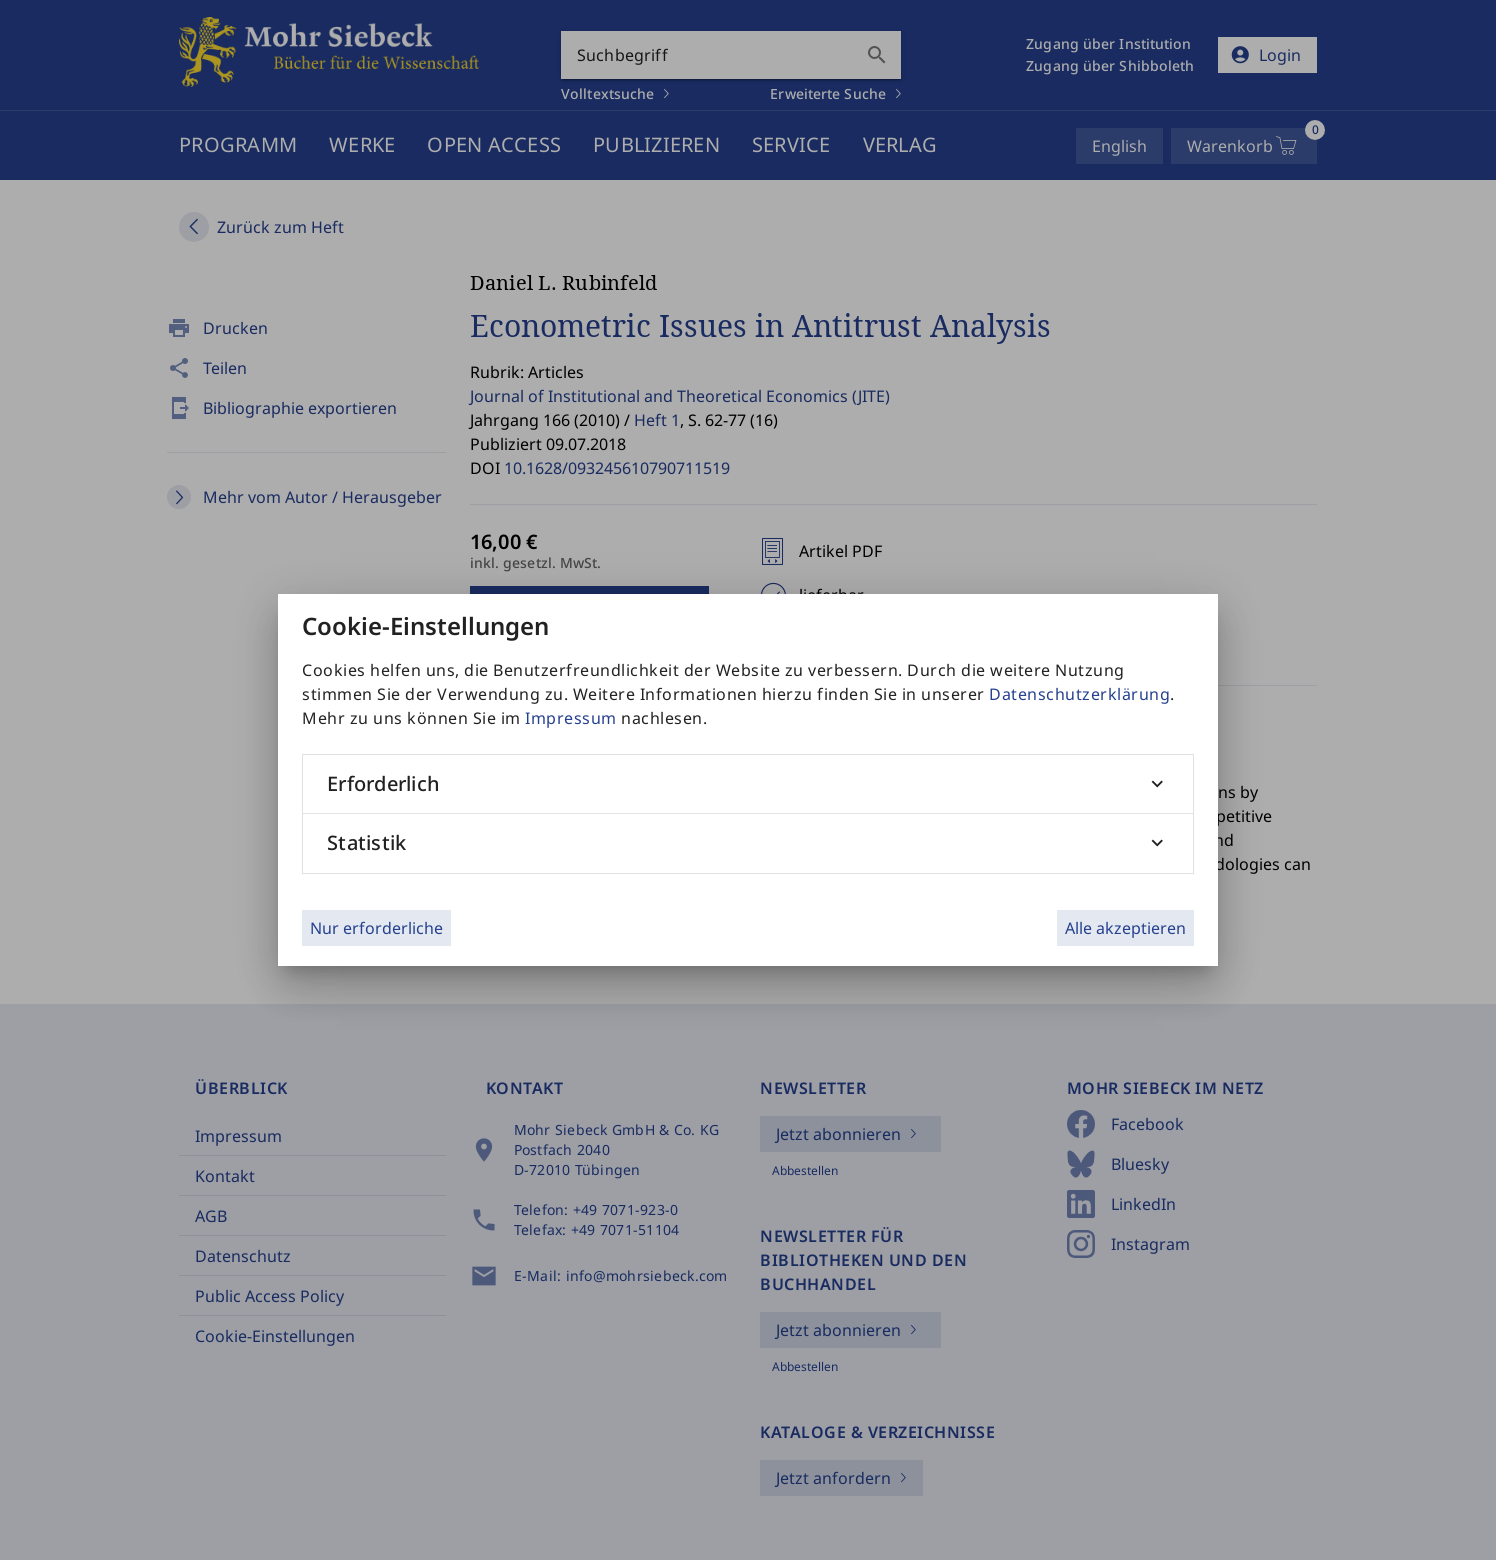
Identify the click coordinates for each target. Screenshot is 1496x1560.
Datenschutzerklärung (1079, 694)
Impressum (571, 718)
